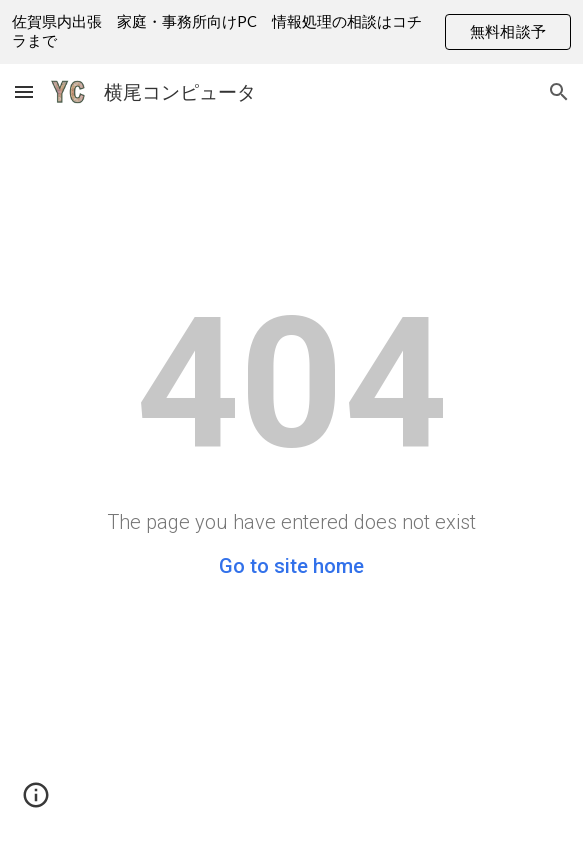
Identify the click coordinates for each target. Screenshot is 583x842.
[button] (24, 91)
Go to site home (291, 566)
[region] (291, 32)
